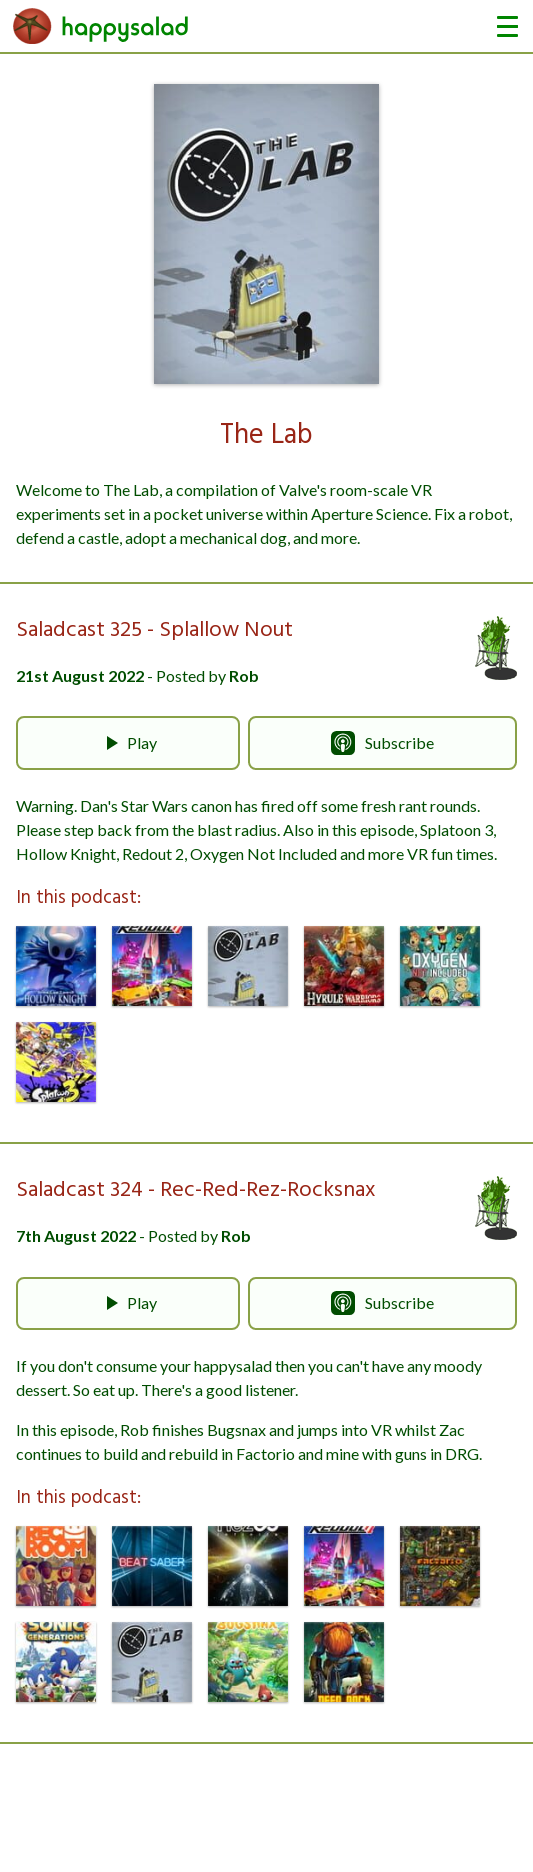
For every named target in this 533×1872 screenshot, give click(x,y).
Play (128, 743)
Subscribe (382, 743)
